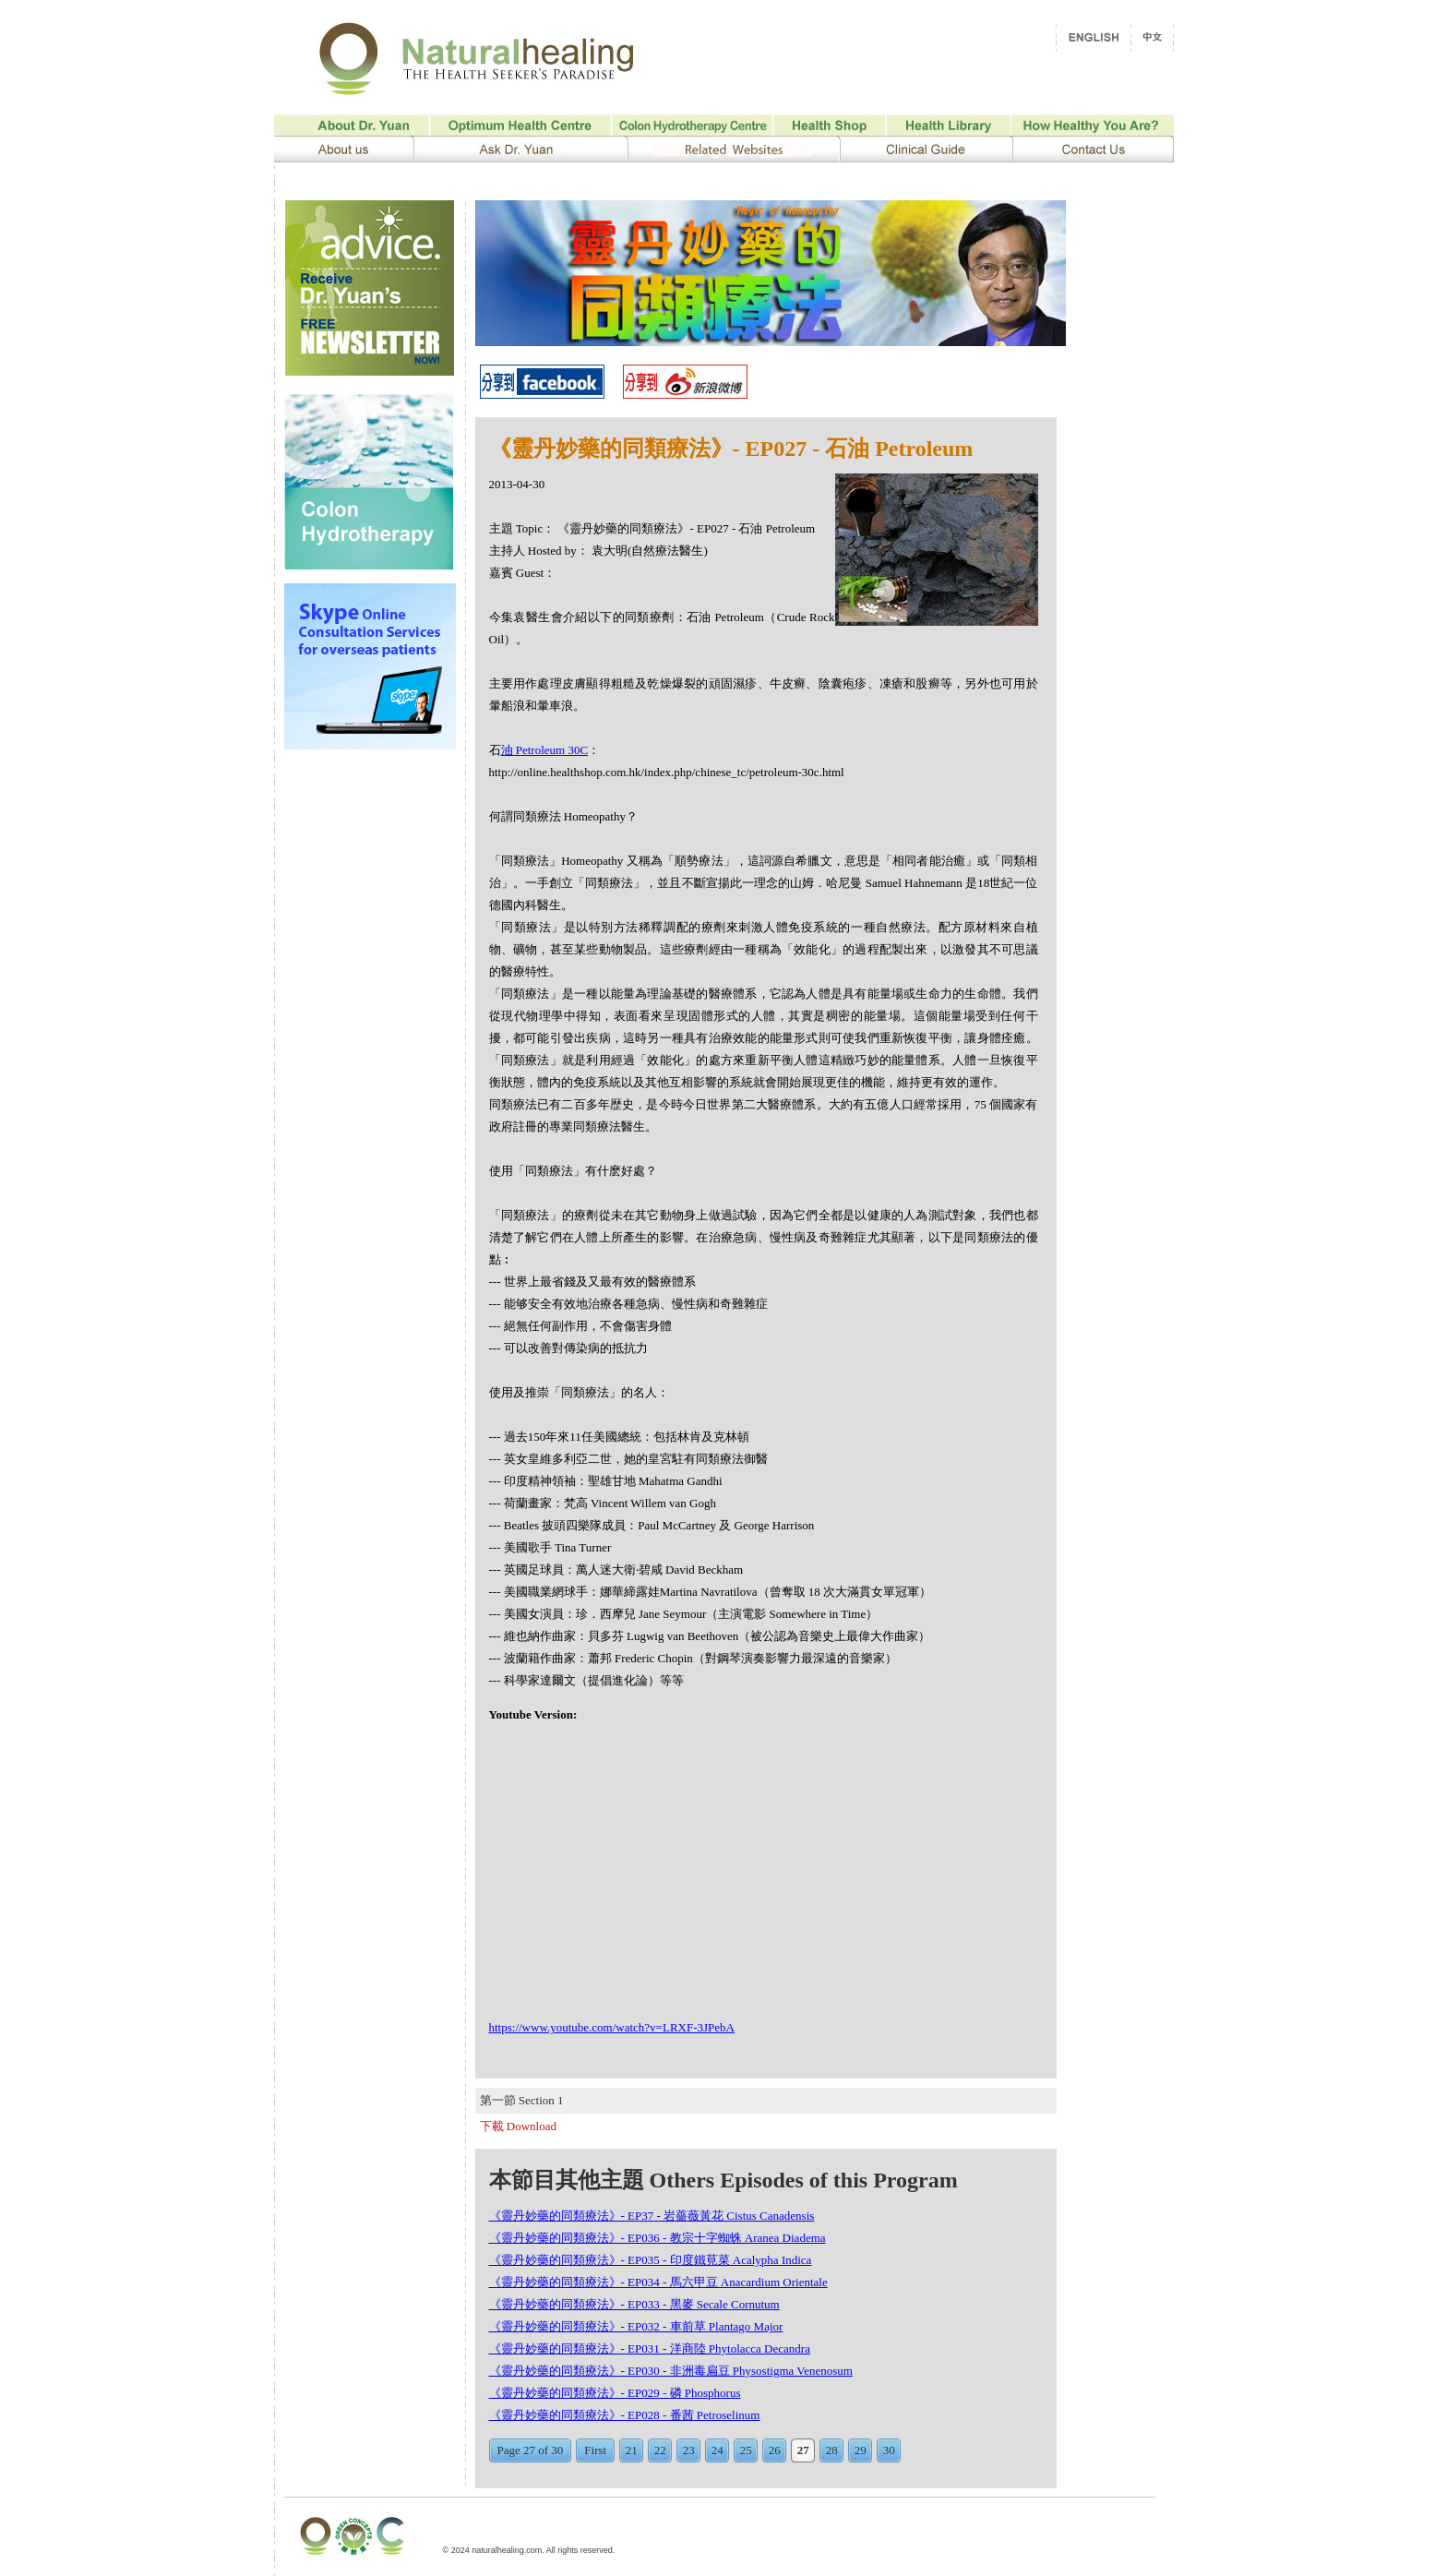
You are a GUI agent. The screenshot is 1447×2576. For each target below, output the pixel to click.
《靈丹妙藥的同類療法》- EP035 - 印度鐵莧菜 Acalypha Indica (650, 2260)
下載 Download (518, 2126)
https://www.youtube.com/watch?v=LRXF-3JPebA (612, 2027)
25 (746, 2450)
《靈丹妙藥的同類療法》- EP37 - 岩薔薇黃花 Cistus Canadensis (652, 2216)
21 (632, 2450)
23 (689, 2450)
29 (861, 2450)
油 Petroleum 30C (545, 750)
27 (803, 2450)
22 (660, 2450)
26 (775, 2450)
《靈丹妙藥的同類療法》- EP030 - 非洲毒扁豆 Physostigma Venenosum (671, 2371)
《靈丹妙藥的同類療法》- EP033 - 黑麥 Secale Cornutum (634, 2304)
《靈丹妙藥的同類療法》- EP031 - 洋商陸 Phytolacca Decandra (649, 2348)
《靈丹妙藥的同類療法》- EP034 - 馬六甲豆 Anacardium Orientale (658, 2282)
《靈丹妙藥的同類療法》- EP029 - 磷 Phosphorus (615, 2393)
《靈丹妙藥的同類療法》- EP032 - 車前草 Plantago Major (636, 2326)
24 (718, 2450)
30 (889, 2450)
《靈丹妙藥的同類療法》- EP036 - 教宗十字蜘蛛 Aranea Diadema (657, 2238)
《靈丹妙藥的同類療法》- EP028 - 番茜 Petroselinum (624, 2415)
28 (832, 2450)
